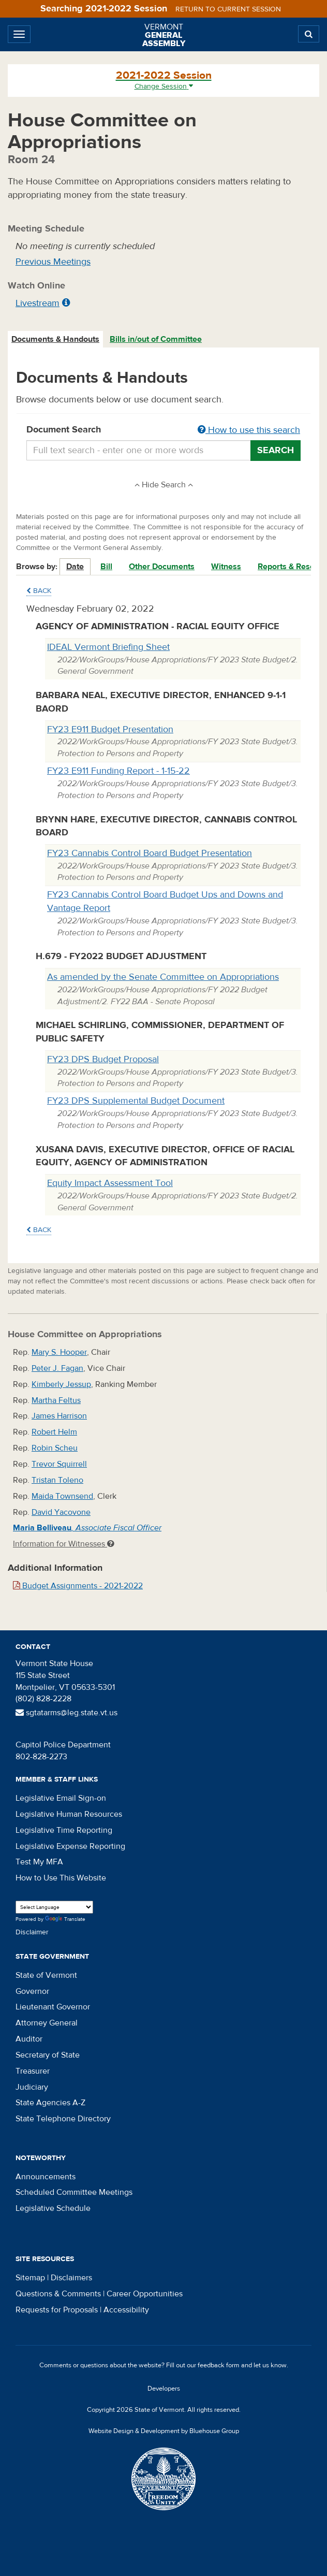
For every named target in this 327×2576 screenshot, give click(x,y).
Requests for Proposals (57, 2310)
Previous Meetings (53, 262)
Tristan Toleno (57, 1480)
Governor (32, 1991)
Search (275, 450)
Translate (65, 1919)
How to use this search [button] (249, 430)
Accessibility (126, 2310)
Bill (106, 566)
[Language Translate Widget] (54, 1907)
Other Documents (162, 566)
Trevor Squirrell (59, 1464)
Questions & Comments (58, 2294)
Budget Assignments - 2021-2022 (78, 1586)
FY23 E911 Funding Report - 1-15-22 (118, 771)
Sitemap (30, 2278)
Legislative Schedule (53, 2208)
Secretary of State (48, 2055)
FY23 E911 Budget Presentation (110, 729)
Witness (226, 566)
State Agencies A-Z (50, 2102)
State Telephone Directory (63, 2119)
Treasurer (33, 2071)
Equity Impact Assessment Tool (110, 1183)
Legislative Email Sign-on (61, 1798)
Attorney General (47, 2023)
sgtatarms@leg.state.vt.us (66, 1712)
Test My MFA (39, 1862)
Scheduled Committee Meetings (74, 2192)
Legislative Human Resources (69, 1814)
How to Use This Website (61, 1878)
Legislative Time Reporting (64, 1830)
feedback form (219, 2365)
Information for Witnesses (63, 1544)
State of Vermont (46, 1975)
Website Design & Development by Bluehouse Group (163, 2431)
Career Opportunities (145, 2294)
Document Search (163, 430)
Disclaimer (32, 1932)
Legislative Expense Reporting (70, 1846)
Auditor (29, 2039)
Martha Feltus (56, 1400)
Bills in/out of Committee (156, 339)
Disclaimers (71, 2278)
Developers (163, 2388)
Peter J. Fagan (57, 1368)
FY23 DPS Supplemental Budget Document (136, 1101)
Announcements (46, 2177)
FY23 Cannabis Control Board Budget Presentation (149, 853)
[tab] (56, 339)
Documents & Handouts (55, 339)
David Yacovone (61, 1512)
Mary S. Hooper (59, 1352)
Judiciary (32, 2087)
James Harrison (59, 1416)
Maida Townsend (62, 1496)
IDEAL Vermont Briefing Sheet (108, 647)
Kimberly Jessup (61, 1384)
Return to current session (228, 9)
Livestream (38, 303)
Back (38, 591)
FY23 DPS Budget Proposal (103, 1059)
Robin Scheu (55, 1448)
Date (75, 566)
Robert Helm (54, 1432)
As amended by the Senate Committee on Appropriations (163, 977)
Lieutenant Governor (53, 2007)
